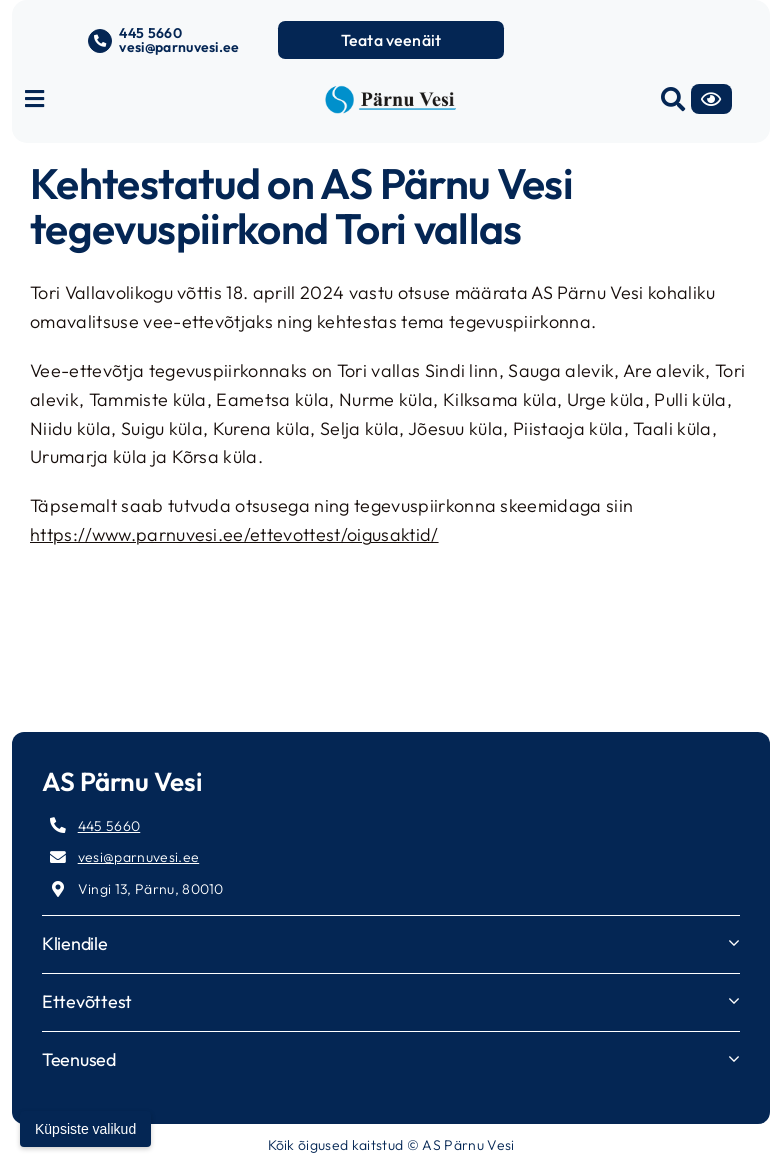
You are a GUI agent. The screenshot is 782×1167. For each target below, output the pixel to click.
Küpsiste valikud (85, 1129)
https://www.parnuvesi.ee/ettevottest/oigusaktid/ (234, 534)
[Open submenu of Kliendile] (734, 942)
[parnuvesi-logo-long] (390, 93)
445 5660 (150, 33)
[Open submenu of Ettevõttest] (734, 1000)
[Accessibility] (711, 99)
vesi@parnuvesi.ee (179, 47)
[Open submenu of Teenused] (734, 1058)
